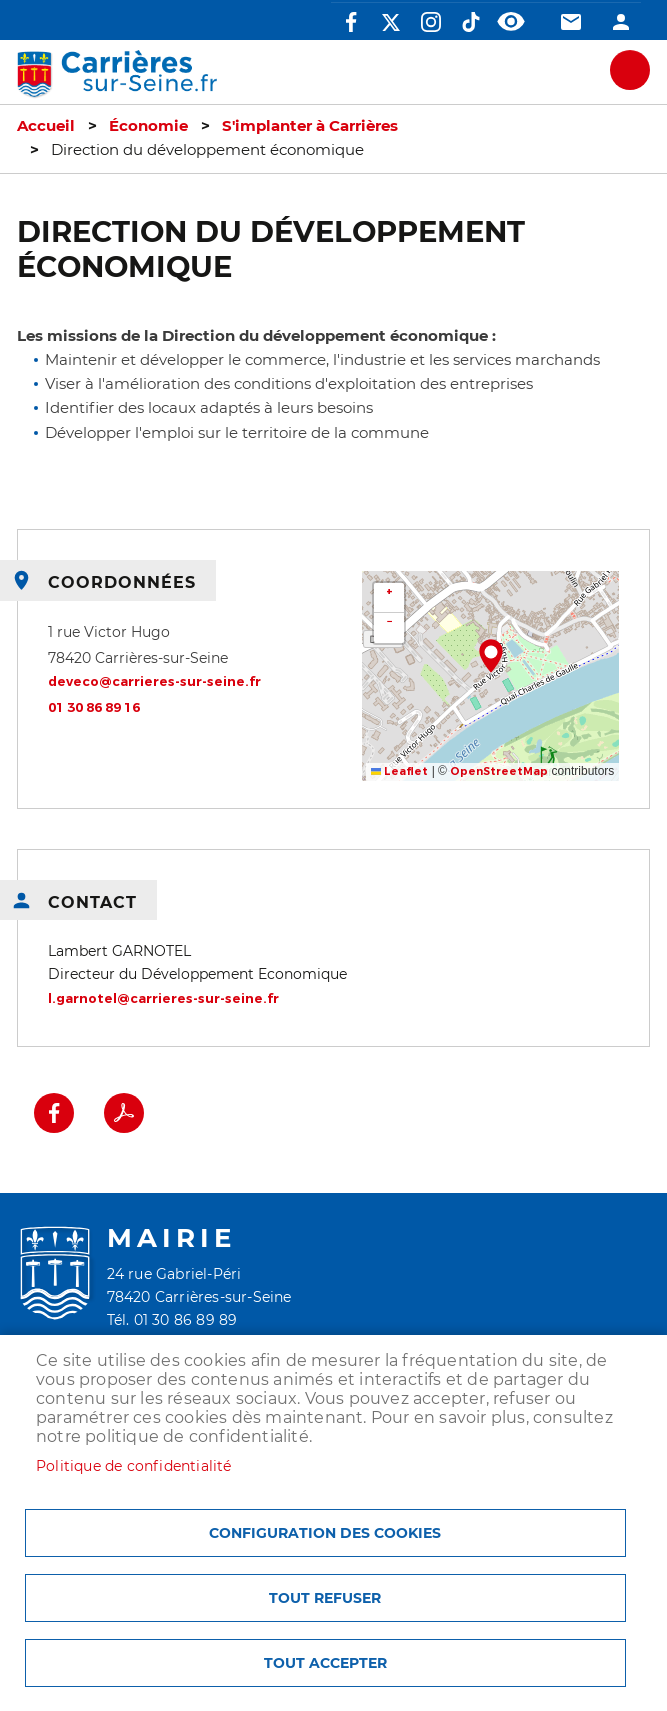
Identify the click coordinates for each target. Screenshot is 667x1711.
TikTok (471, 22)
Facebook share (54, 1113)
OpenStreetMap (499, 771)
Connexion (621, 22)
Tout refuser (325, 1598)
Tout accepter (325, 1663)
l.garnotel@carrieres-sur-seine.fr (163, 998)
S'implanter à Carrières (310, 126)
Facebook (351, 22)
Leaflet (400, 771)
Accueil (46, 126)
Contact (571, 22)
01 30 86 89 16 (94, 707)
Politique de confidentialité (134, 1466)
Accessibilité (511, 22)
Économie (148, 126)
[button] (491, 656)
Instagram (431, 22)
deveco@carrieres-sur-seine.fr (154, 681)
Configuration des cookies (325, 1533)
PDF (124, 1113)
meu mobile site (630, 70)
